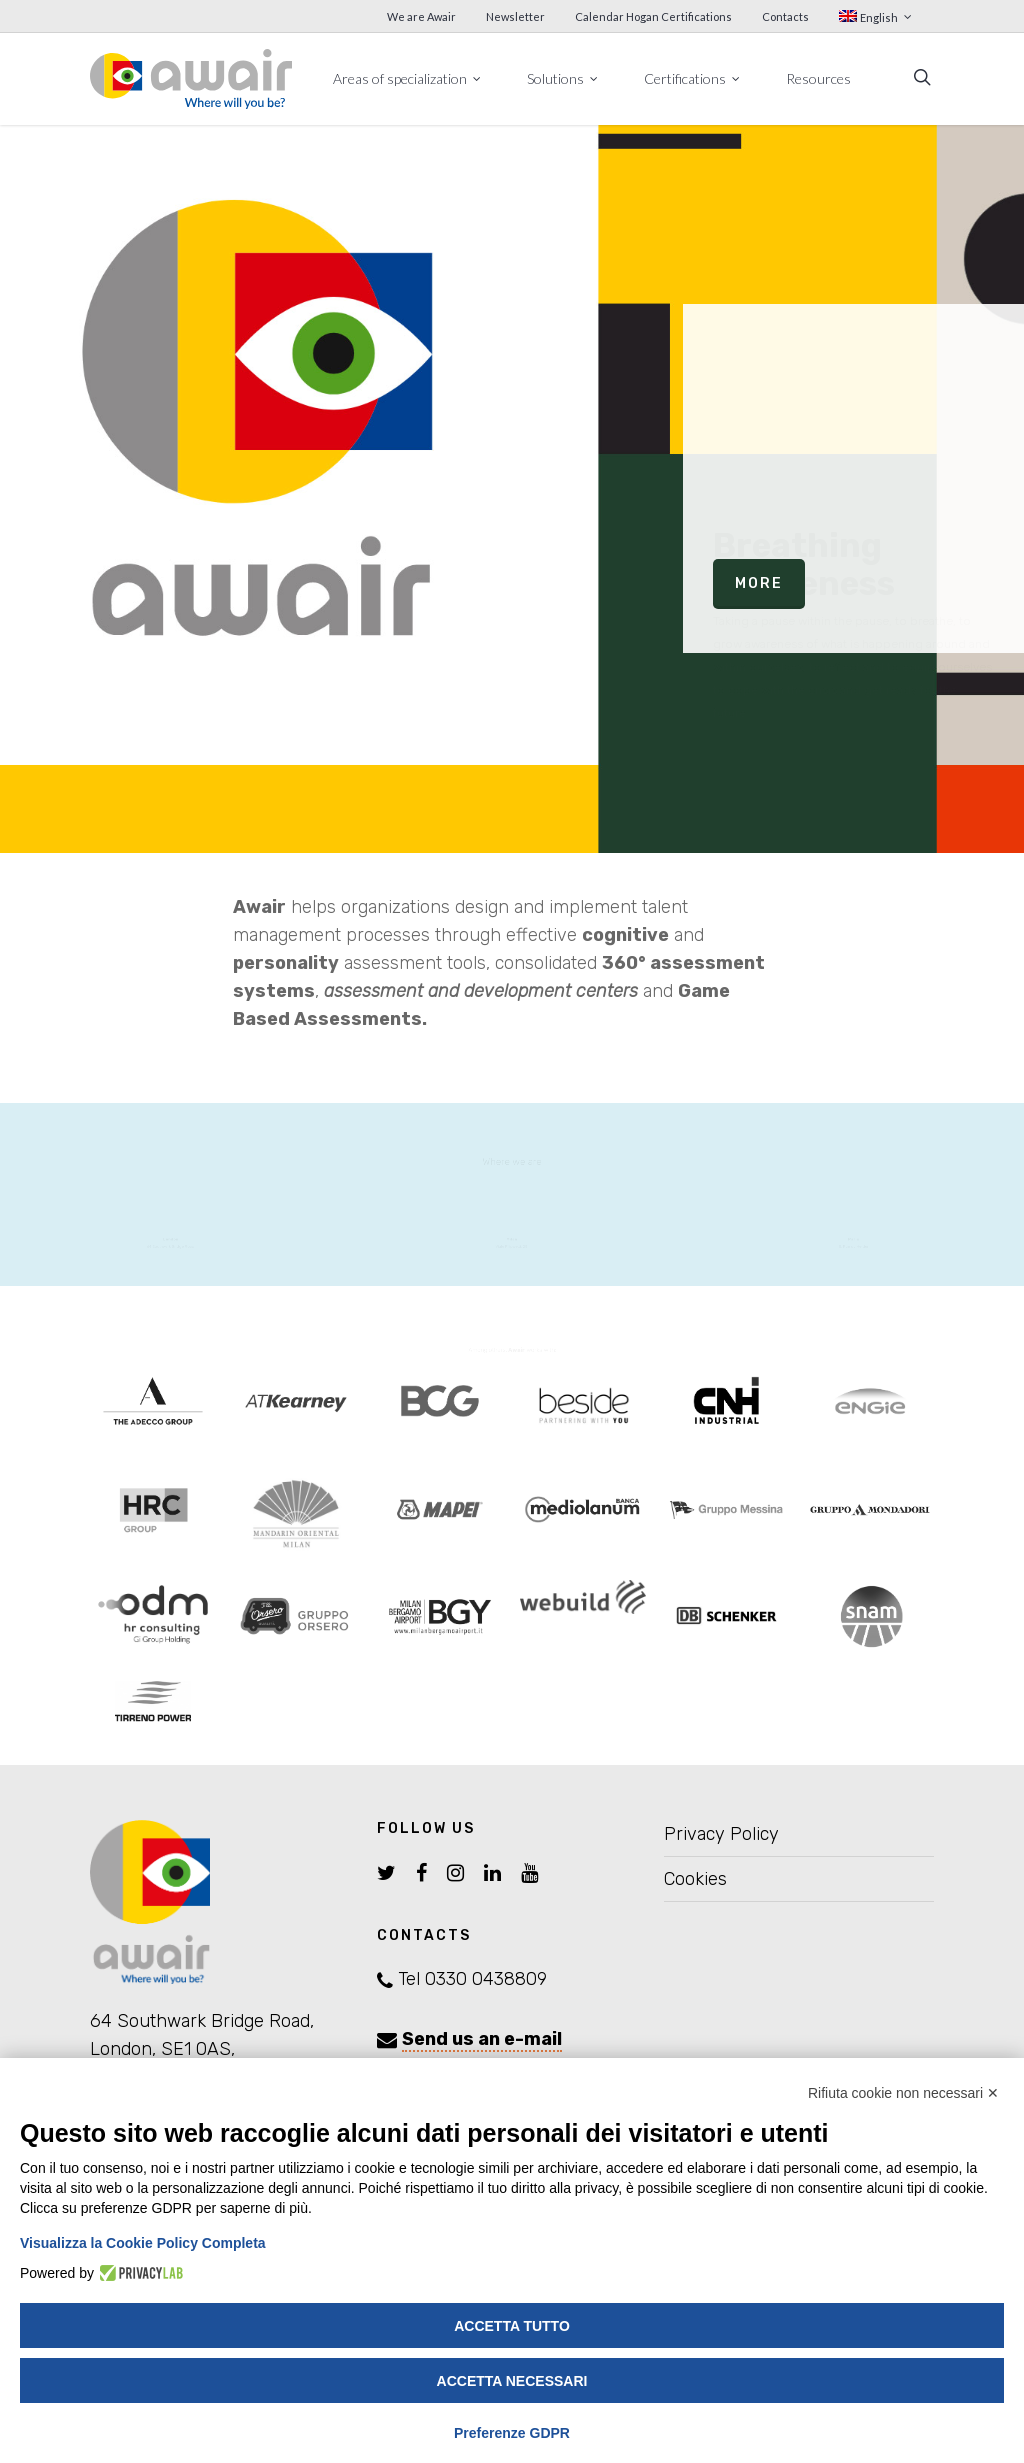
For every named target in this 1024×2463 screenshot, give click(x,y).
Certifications (693, 78)
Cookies (695, 1879)
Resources (818, 78)
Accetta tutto (512, 2326)
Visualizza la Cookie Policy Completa (143, 2243)
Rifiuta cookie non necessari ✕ (903, 2093)
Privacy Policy (721, 1834)
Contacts (785, 16)
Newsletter (515, 16)
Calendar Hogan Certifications (653, 16)
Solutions (563, 78)
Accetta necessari (512, 2381)
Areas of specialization (408, 78)
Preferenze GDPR (512, 2433)
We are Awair (421, 16)
